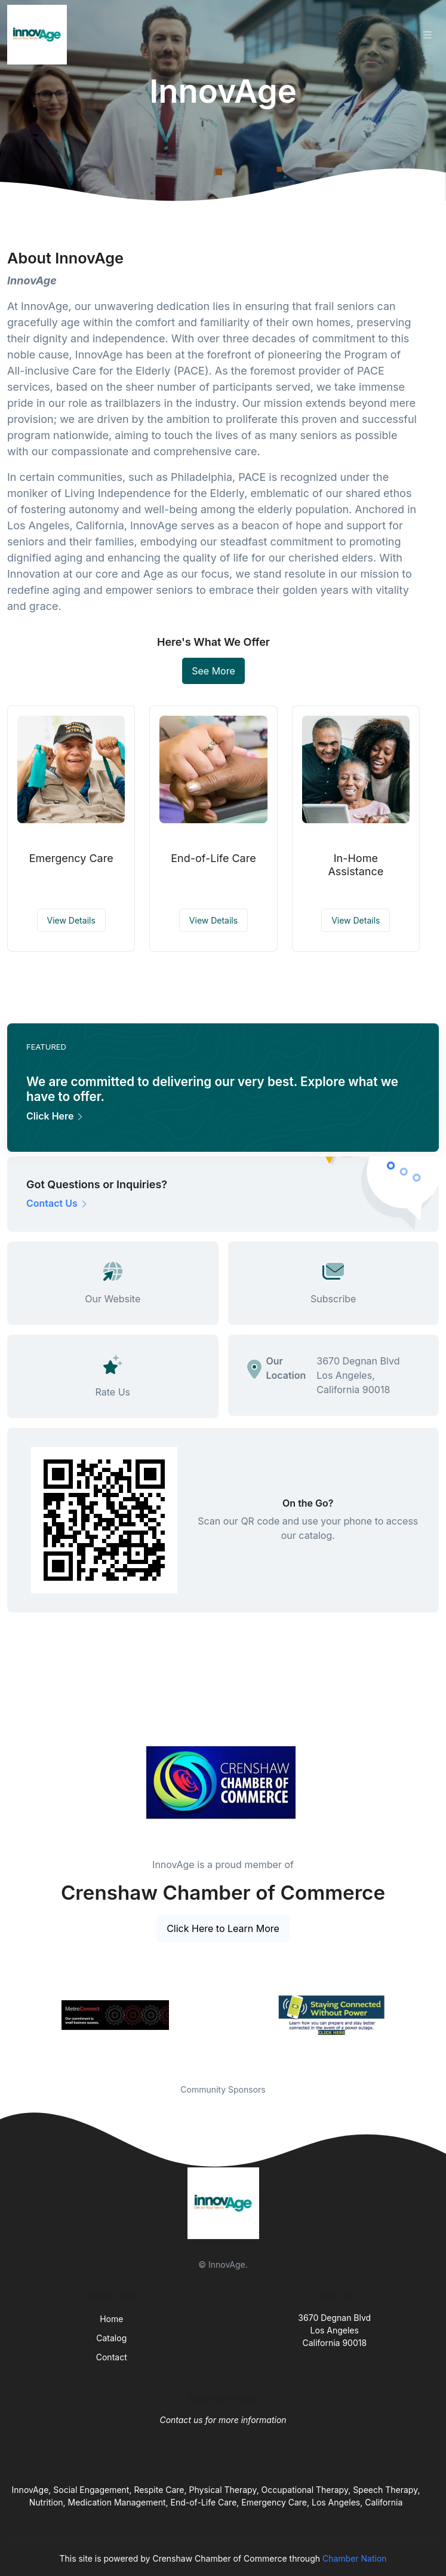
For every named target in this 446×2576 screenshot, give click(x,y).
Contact (111, 2357)
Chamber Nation (354, 2558)
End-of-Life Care (213, 858)
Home (111, 2319)
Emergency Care (71, 858)
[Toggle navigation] (427, 35)
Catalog (111, 2338)
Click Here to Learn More (223, 1928)
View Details (71, 920)
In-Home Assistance (355, 865)
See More (213, 671)
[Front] (39, 35)
